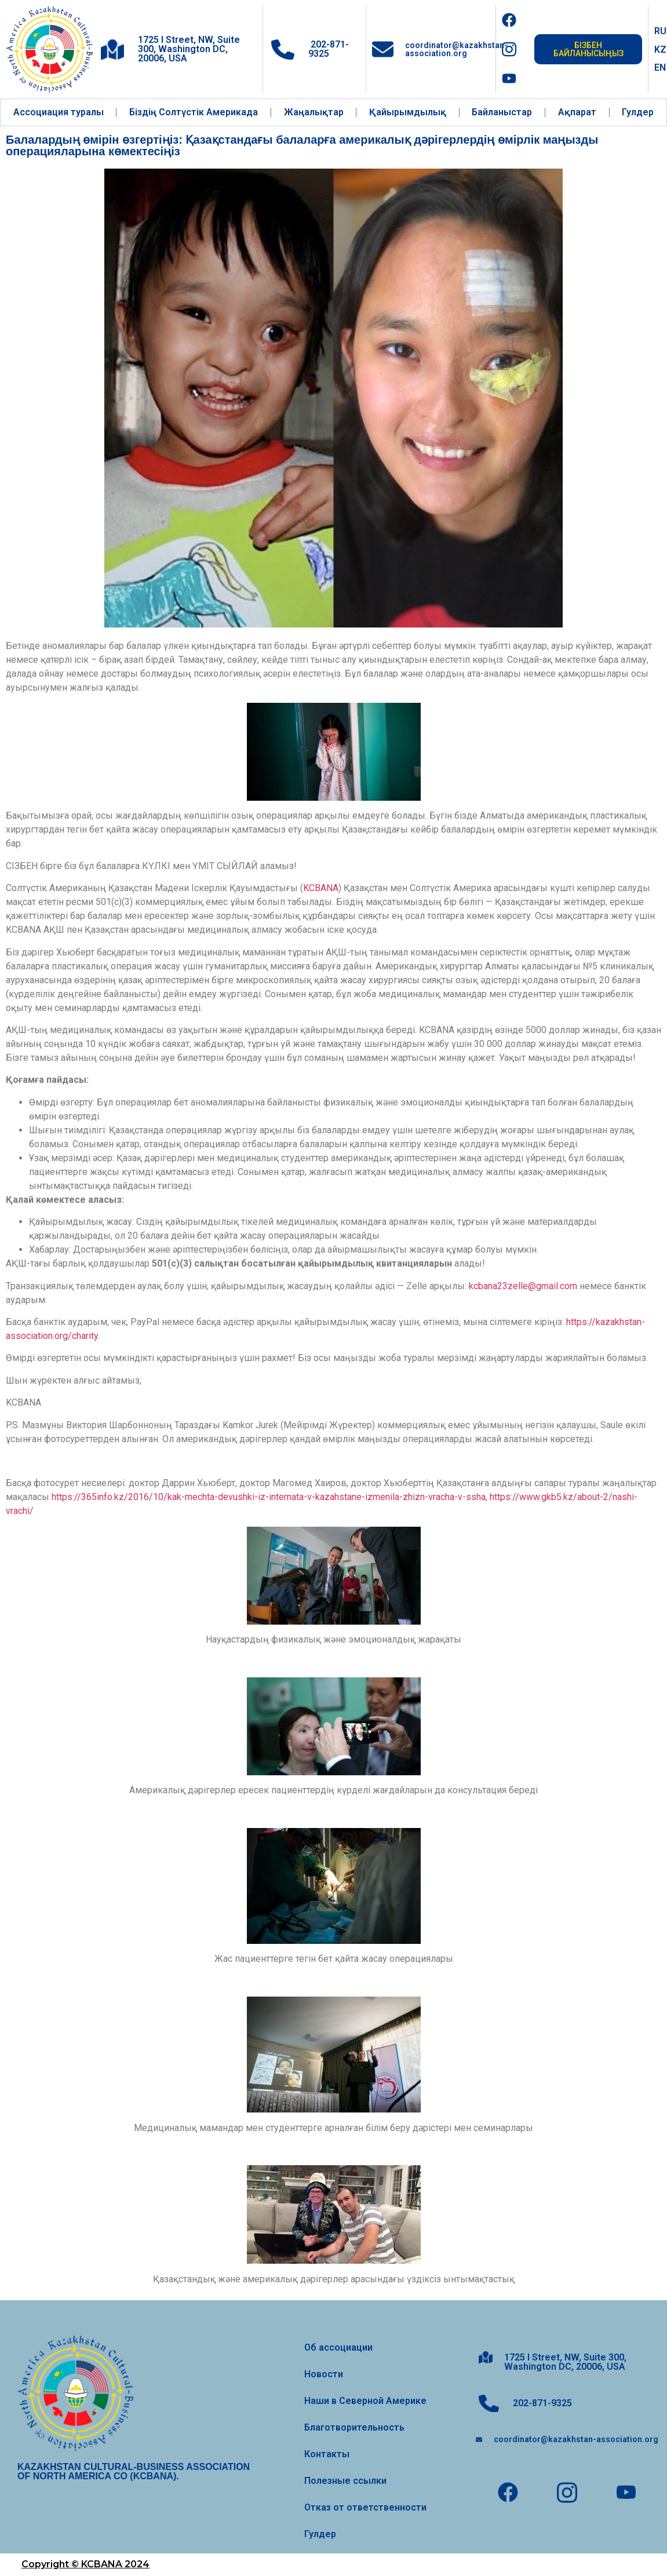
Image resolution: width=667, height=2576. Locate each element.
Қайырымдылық (407, 112)
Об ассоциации (338, 2347)
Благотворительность (354, 2427)
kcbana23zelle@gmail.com (523, 1285)
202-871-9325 (328, 49)
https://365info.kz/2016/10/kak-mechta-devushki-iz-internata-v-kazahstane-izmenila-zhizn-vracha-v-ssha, (269, 1496)
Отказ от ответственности (365, 2507)
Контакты (326, 2454)
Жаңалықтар (314, 112)
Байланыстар (502, 112)
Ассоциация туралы (58, 112)
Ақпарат (577, 112)
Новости (323, 2374)
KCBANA (320, 887)
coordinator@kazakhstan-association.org (456, 49)
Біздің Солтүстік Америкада (193, 112)
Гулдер (638, 112)
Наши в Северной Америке (365, 2400)
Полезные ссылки (345, 2480)
